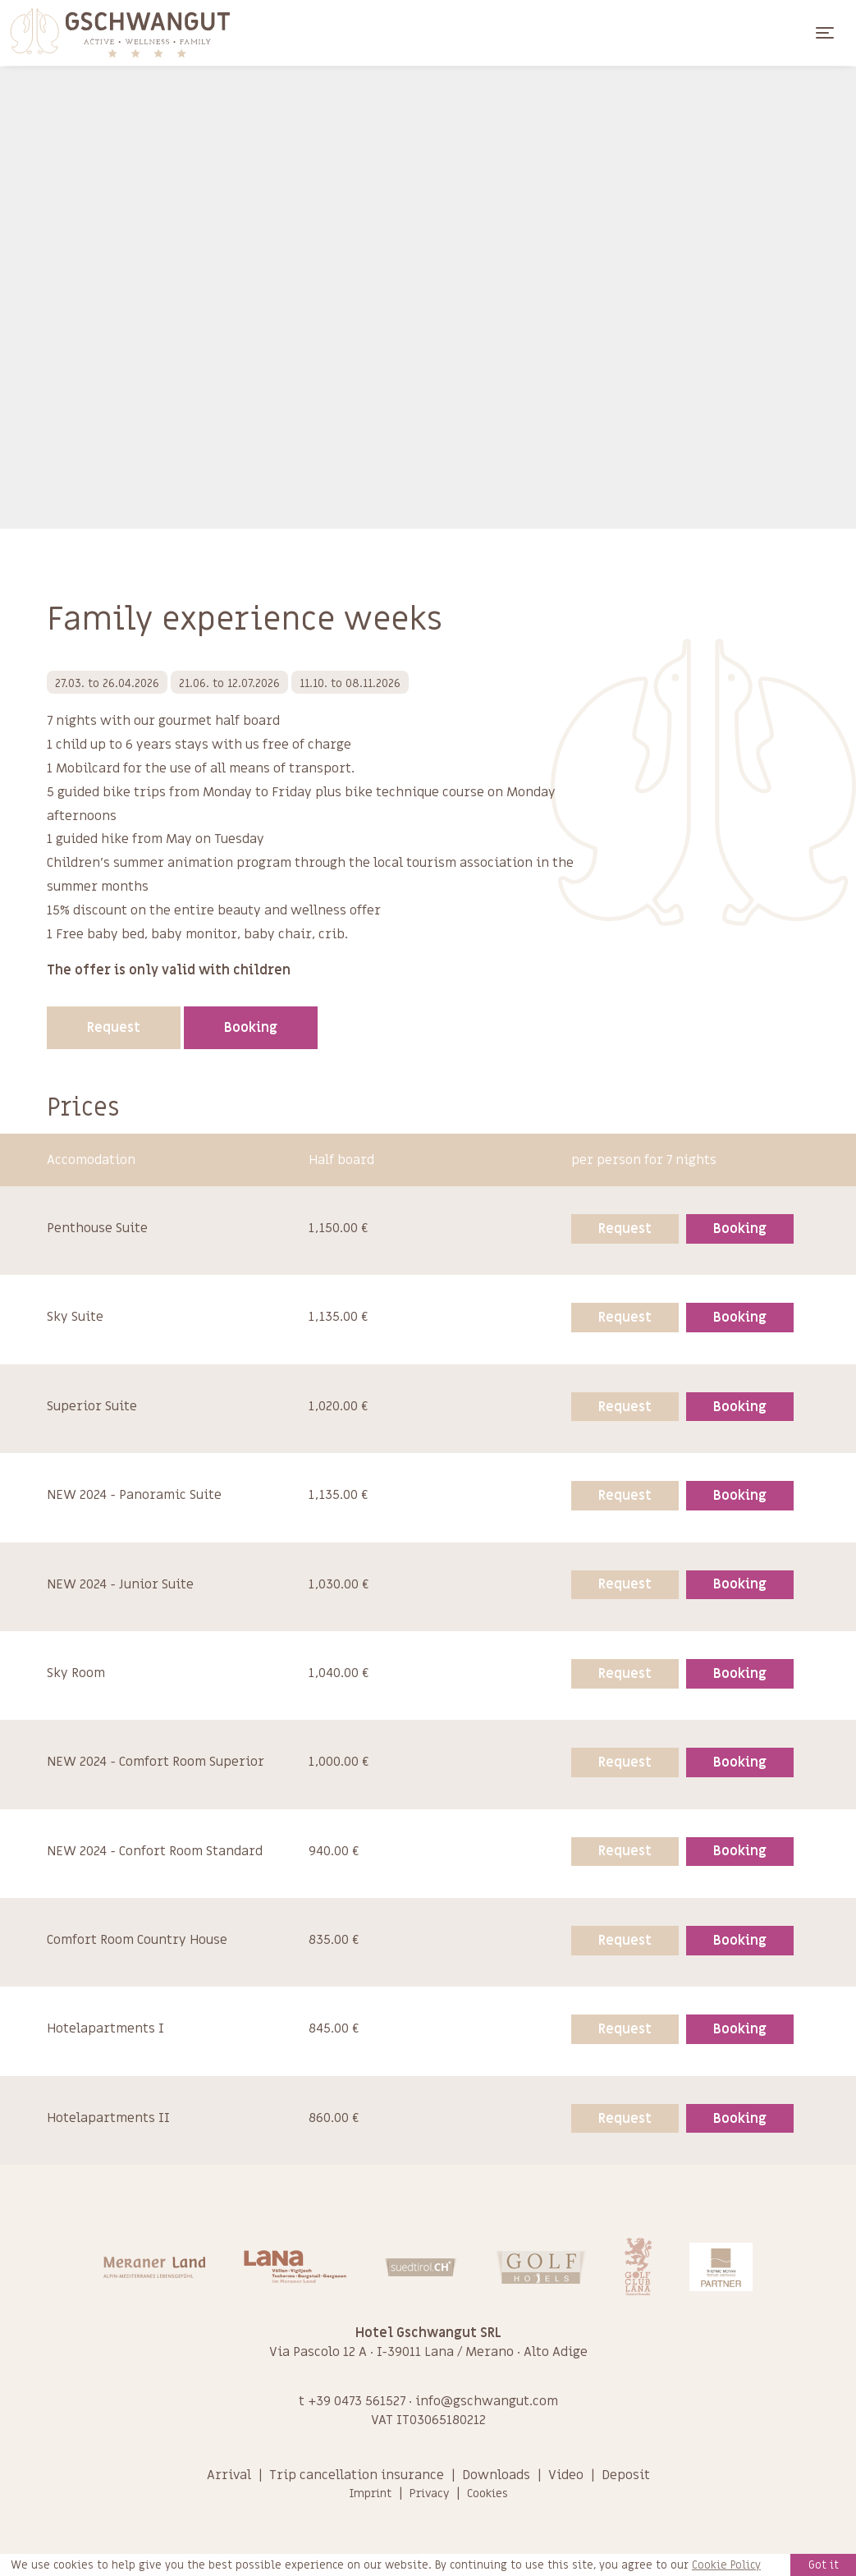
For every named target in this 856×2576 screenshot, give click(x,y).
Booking (250, 1028)
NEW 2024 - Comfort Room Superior (155, 1762)
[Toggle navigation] (825, 33)
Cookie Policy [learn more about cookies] (726, 2565)
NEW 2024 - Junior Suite (120, 1584)
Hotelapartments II (108, 2118)
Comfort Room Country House (137, 1940)
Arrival (229, 2475)
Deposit (626, 2475)
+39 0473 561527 (356, 2401)
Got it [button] (823, 2565)
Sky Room (76, 1673)
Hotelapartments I (105, 2028)
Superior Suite (92, 1406)
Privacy (429, 2493)
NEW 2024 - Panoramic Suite (134, 1495)
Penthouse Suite (97, 1228)
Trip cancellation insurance (356, 2475)
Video (566, 2475)
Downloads (496, 2475)
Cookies (487, 2493)
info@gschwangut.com (486, 2401)
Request (113, 1028)
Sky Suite (75, 1317)
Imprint (370, 2493)
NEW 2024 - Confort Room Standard (155, 1851)
